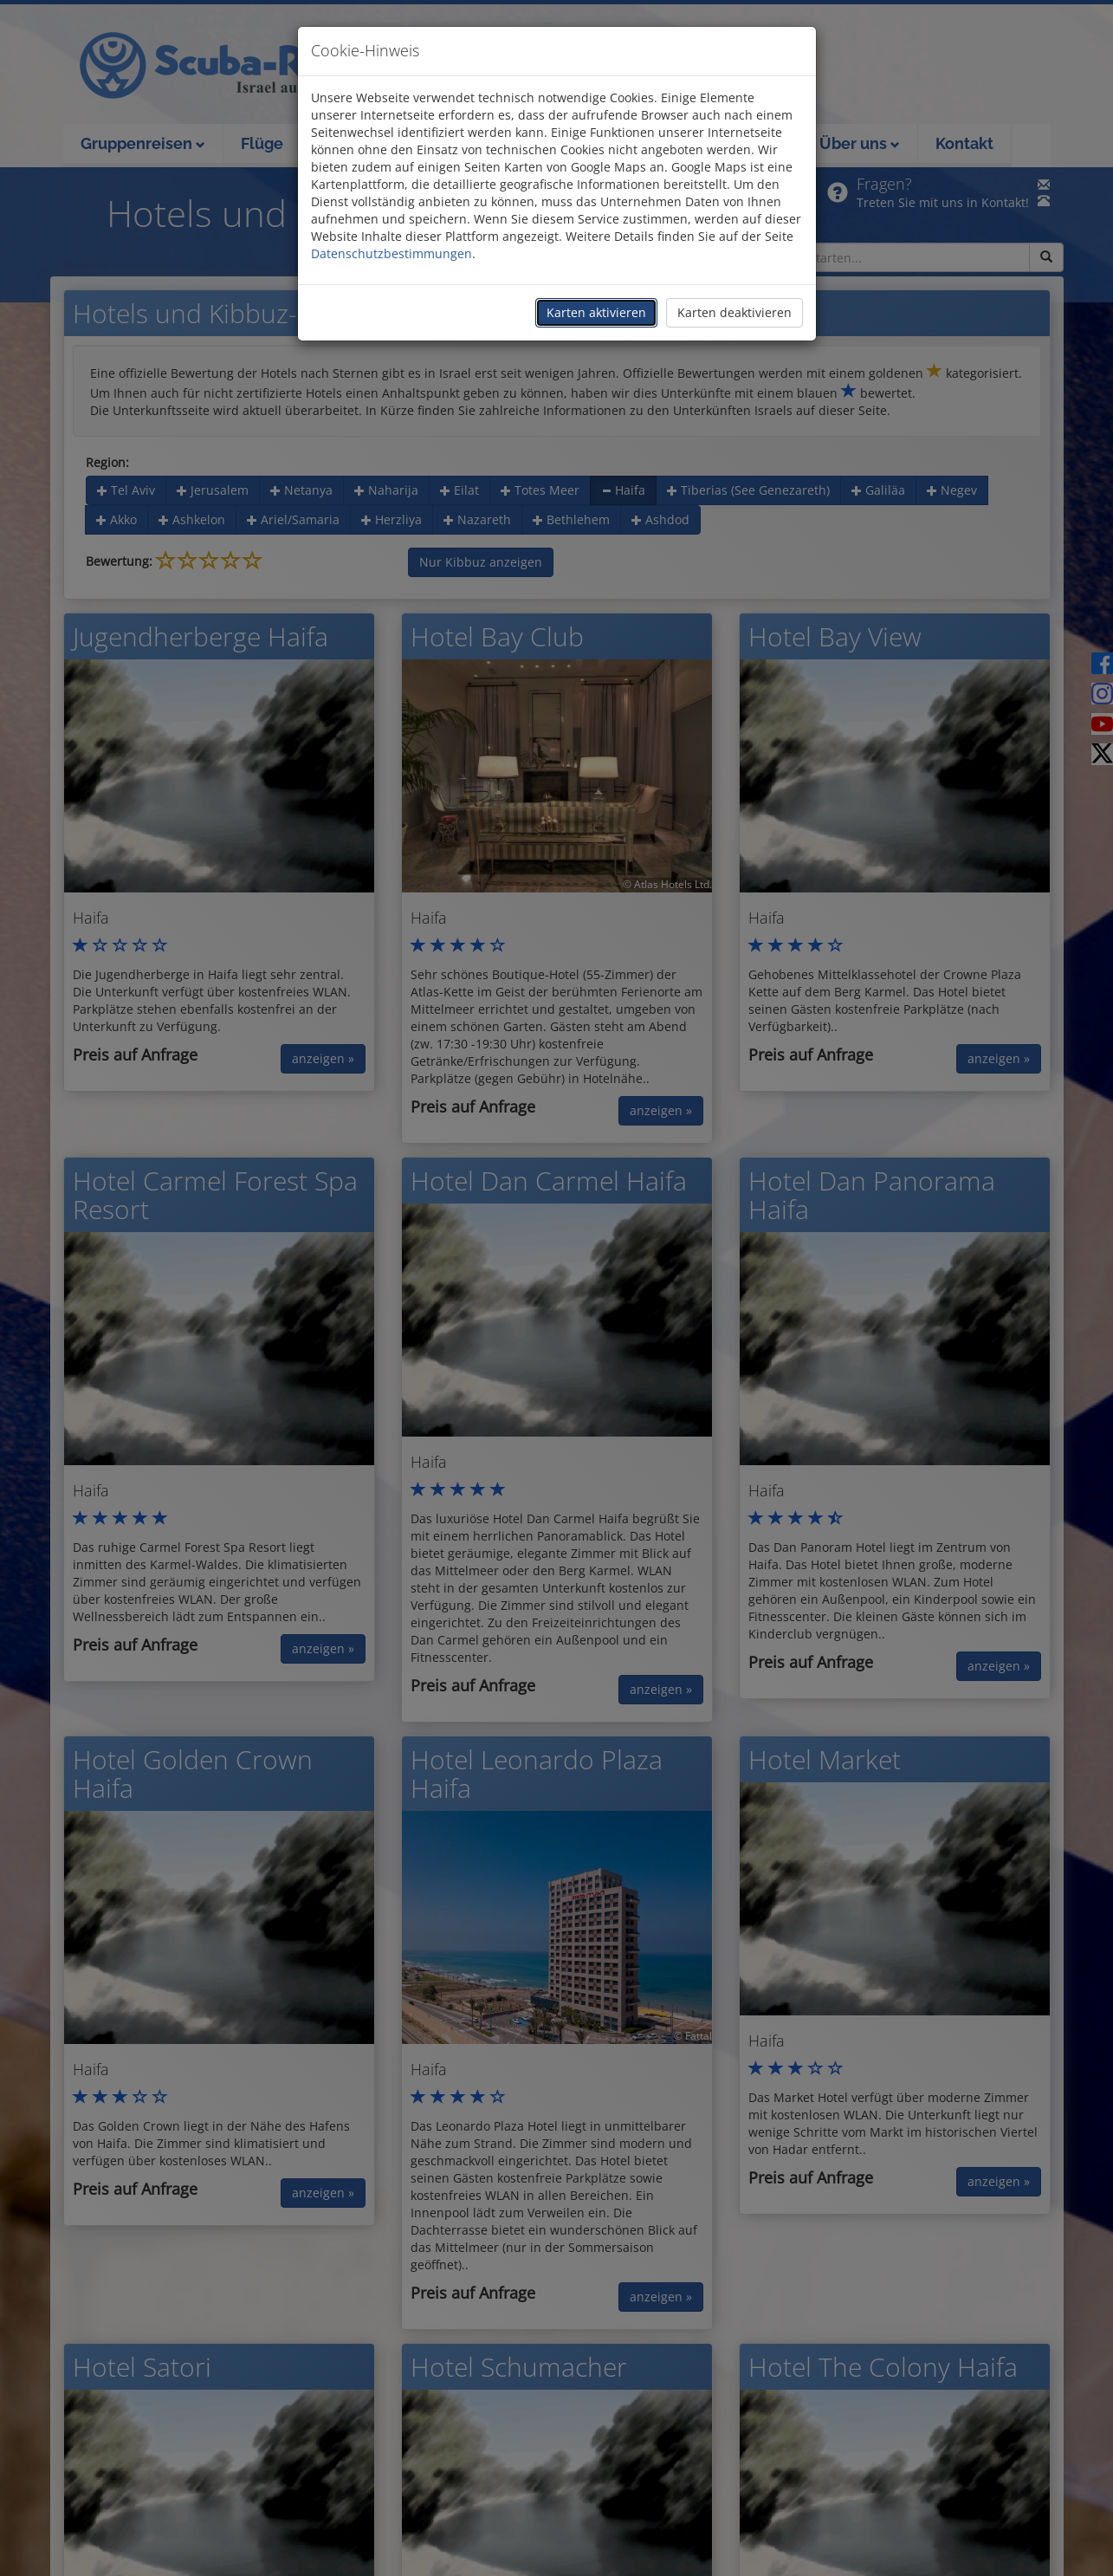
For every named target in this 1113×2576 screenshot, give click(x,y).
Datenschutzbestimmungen (391, 253)
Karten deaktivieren (734, 312)
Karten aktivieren (596, 312)
